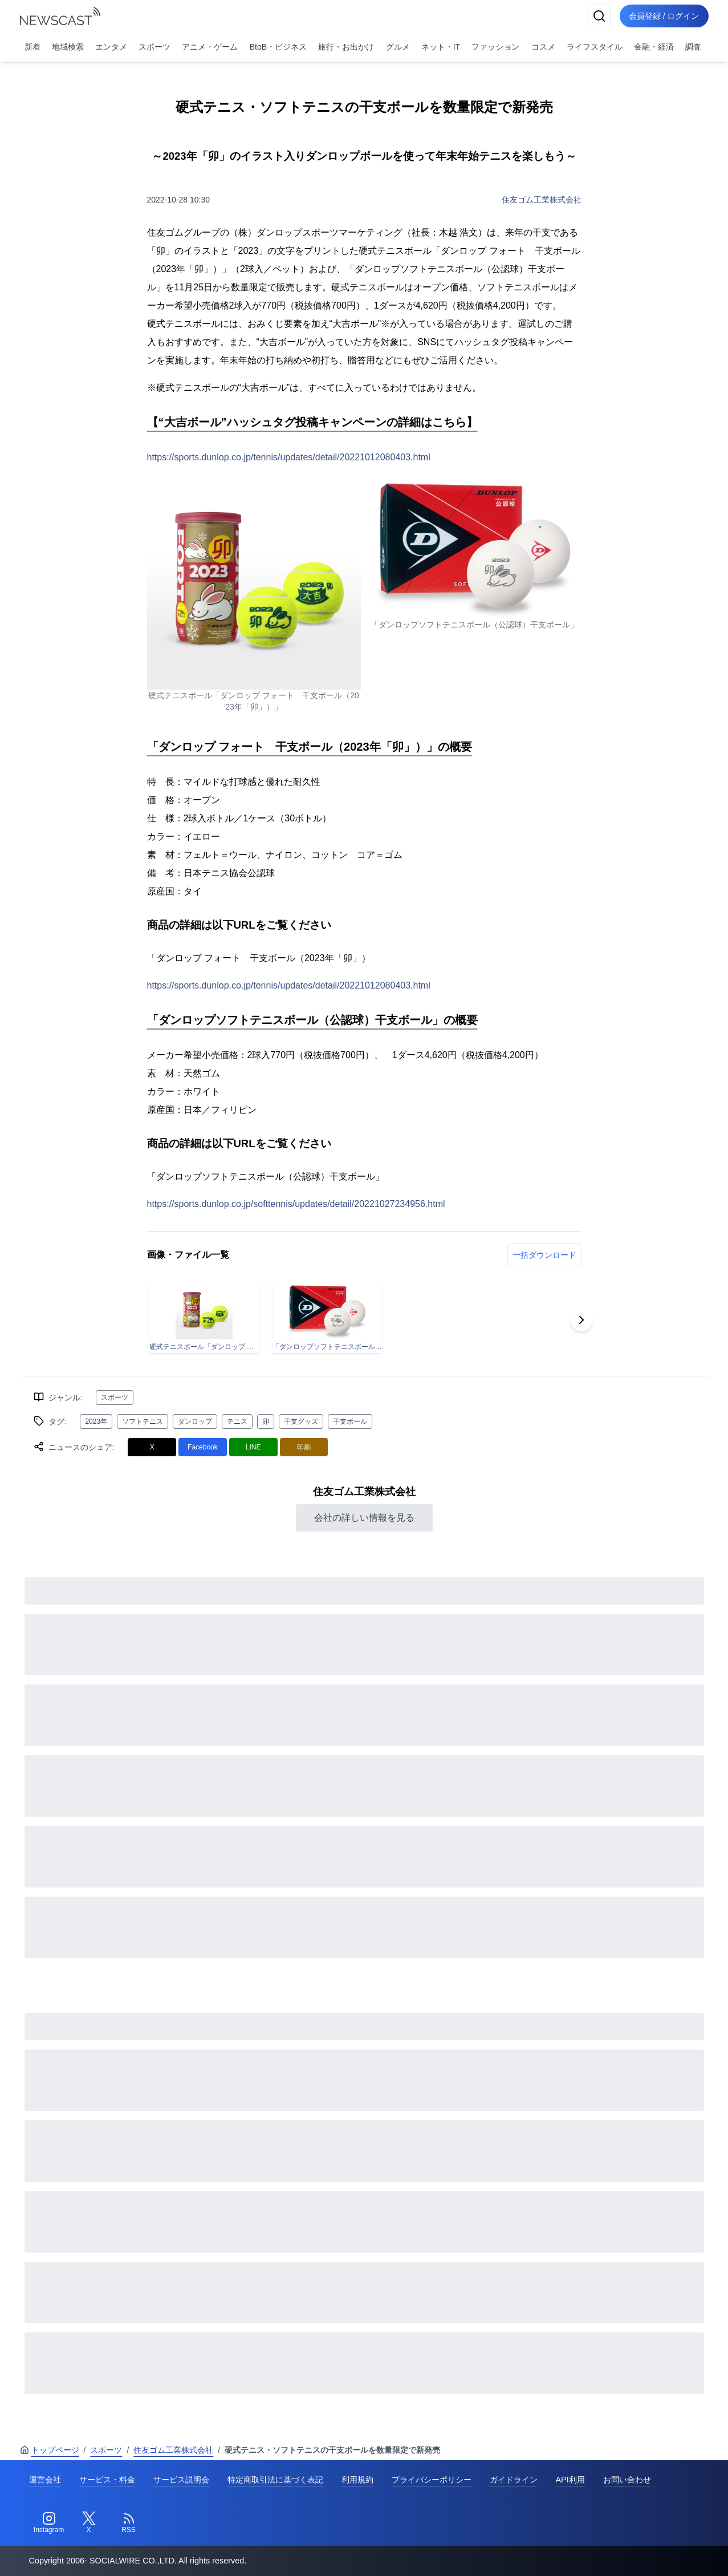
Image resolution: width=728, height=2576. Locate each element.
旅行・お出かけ (346, 46)
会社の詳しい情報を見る (364, 1517)
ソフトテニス (142, 1421)
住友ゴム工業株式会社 (541, 199)
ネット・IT (440, 46)
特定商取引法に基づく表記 (275, 2479)
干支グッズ (301, 1421)
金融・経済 (654, 46)
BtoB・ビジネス (278, 46)
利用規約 (357, 2479)
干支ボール (350, 1421)
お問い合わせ (627, 2479)
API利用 (570, 2479)
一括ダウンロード (544, 1254)
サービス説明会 (181, 2479)
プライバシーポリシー (431, 2479)
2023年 (96, 1421)
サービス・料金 (107, 2479)
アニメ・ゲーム (210, 46)
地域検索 (68, 46)
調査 (693, 46)
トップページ (49, 2450)
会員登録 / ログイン (664, 16)
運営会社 (45, 2479)
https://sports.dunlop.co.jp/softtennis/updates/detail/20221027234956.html (296, 1204)
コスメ (543, 46)
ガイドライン (514, 2479)
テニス (237, 1421)
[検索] (599, 16)
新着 (32, 46)
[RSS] (129, 2523)
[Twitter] (89, 2523)
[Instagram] (49, 2523)
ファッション (495, 46)
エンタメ (111, 46)
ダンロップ (195, 1421)
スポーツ (154, 46)
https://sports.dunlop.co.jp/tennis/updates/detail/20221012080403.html (288, 457)
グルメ (398, 46)
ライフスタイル (595, 46)
